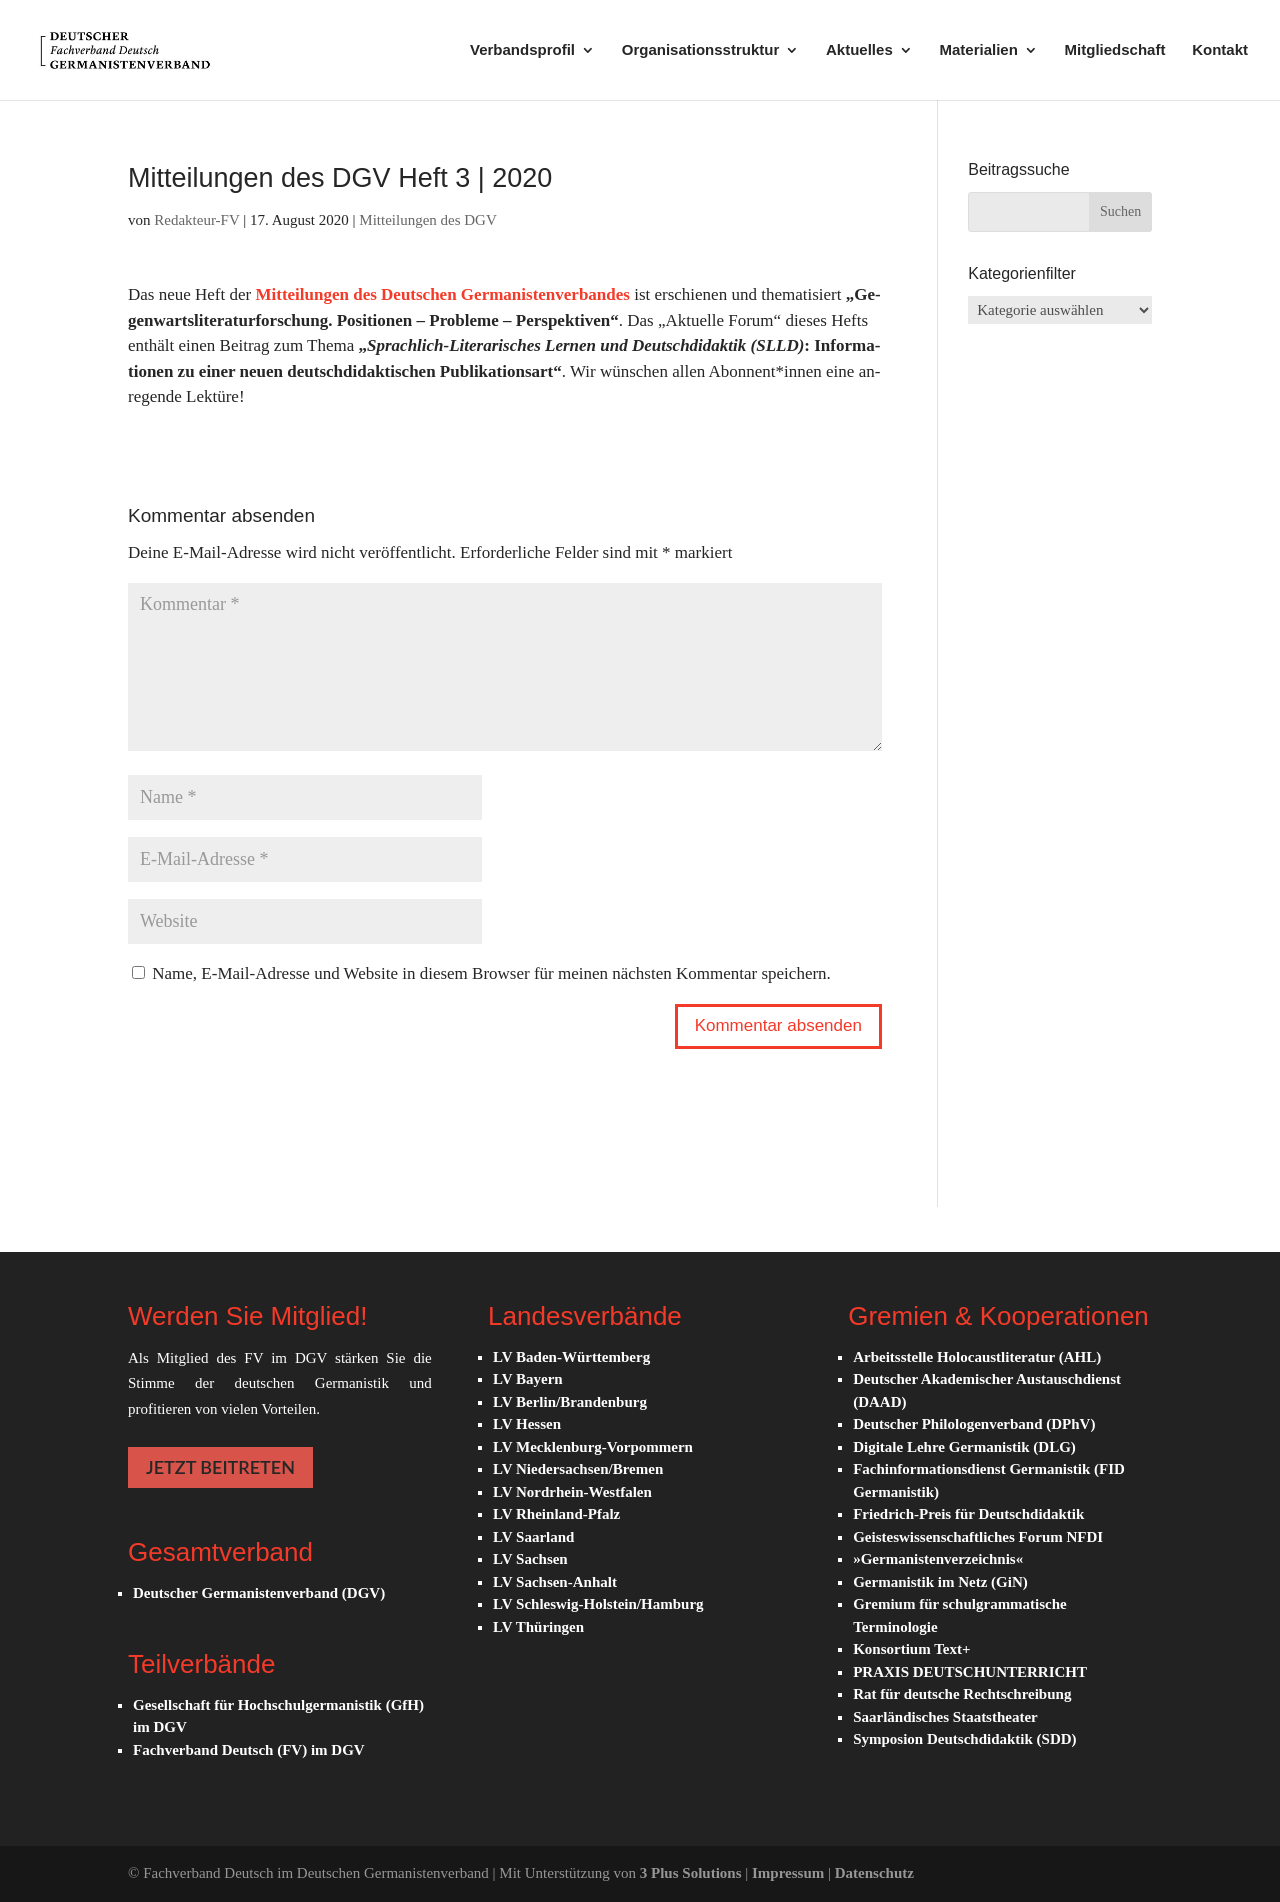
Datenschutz (874, 1873)
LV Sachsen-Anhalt (555, 1582)
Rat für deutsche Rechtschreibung (962, 1694)
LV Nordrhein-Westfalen (572, 1492)
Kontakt (1220, 50)
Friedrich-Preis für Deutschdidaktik (968, 1514)
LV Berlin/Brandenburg (570, 1402)
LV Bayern (528, 1379)
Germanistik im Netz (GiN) (940, 1582)
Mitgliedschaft (1115, 50)
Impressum (790, 1873)
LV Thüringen (538, 1627)
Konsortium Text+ (911, 1649)
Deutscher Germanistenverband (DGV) (259, 1593)
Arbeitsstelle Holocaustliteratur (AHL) (977, 1357)
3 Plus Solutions (692, 1873)
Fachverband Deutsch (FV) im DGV (249, 1750)
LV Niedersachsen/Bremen (578, 1469)
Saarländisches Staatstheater (945, 1717)
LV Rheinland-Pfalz (556, 1514)
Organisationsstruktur (701, 50)
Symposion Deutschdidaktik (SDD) (964, 1739)
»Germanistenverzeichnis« (938, 1559)
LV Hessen (527, 1424)
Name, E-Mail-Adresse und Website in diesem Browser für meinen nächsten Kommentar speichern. (491, 973)
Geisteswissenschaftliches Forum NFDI (978, 1537)
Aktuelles (859, 50)
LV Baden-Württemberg (571, 1357)
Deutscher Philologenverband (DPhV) (974, 1424)
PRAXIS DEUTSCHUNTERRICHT (970, 1672)
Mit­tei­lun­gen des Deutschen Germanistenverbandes (442, 294)
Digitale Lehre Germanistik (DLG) (964, 1447)
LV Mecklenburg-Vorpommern (593, 1447)
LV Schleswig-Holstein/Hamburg (598, 1604)
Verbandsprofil (522, 50)
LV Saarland (533, 1537)
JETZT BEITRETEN (220, 1467)
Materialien (978, 50)
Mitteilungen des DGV (427, 220)
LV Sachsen (530, 1559)
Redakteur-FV (196, 220)
